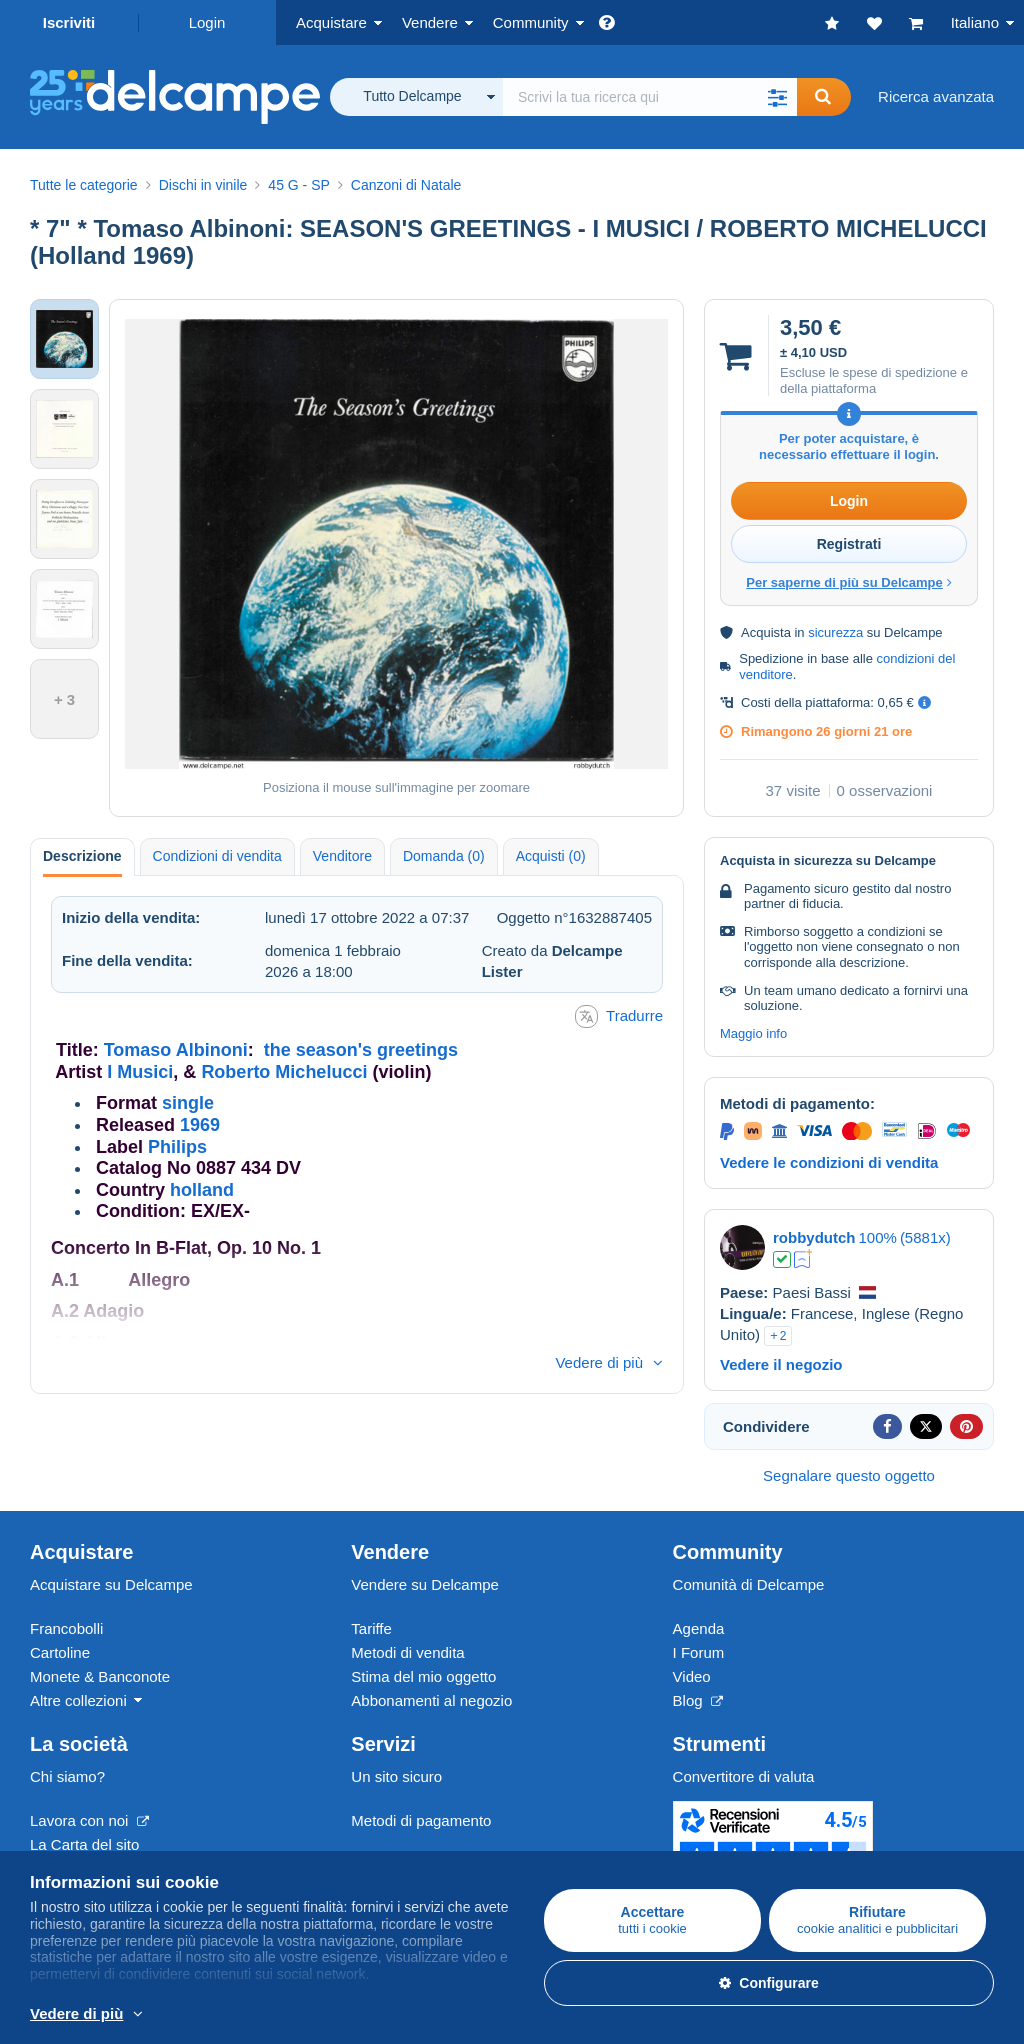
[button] (777, 97)
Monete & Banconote (100, 1676)
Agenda (699, 1628)
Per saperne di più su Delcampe (849, 582)
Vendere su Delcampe (425, 1584)
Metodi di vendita (407, 1652)
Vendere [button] (430, 22)
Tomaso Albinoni (176, 1050)
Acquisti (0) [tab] (551, 856)
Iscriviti (69, 22)
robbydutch (814, 1237)
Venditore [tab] (342, 856)
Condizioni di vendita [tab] (217, 856)
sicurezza (835, 632)
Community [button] (531, 22)
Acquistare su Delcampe (111, 1584)
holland (202, 1190)
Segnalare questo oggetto (849, 1475)
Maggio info (753, 1033)
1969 (200, 1125)
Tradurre (619, 1016)
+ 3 (64, 699)
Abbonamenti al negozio (431, 1700)
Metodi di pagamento (421, 1820)
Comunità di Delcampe (749, 1584)
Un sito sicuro (396, 1776)
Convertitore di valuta (744, 1776)
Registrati (849, 544)
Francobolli (66, 1628)
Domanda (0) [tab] (444, 856)
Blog (698, 1700)
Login (207, 22)
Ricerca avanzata (936, 96)
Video (692, 1676)
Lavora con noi (89, 1820)
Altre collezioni (78, 1700)
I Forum (699, 1652)
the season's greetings (361, 1050)
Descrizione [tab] (82, 856)
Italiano (975, 22)
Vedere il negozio (781, 1364)
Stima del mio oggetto (423, 1676)
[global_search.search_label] (650, 97)
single (188, 1103)
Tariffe (371, 1628)
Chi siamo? (67, 1776)
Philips (177, 1147)
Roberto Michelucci (284, 1072)
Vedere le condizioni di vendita (829, 1162)
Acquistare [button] (331, 22)
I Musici (140, 1072)
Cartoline (60, 1652)
